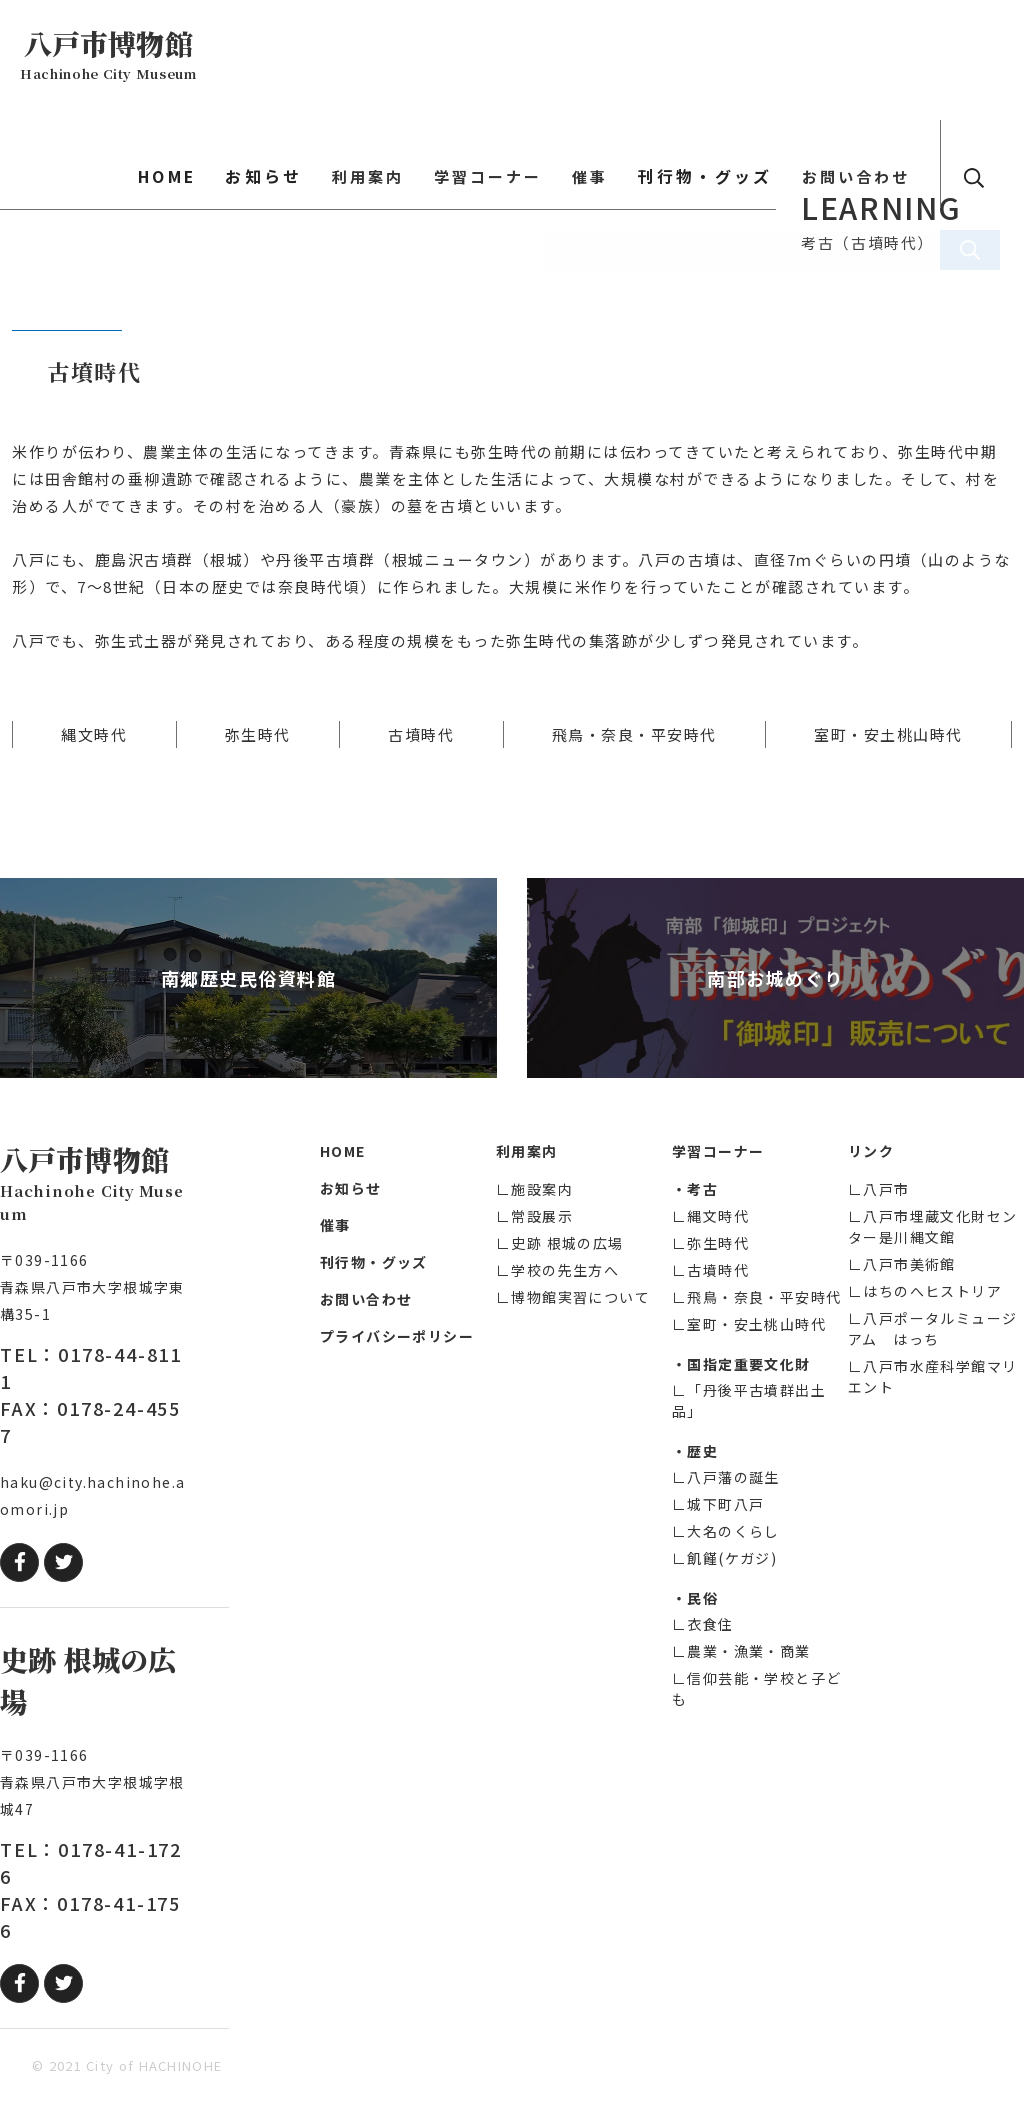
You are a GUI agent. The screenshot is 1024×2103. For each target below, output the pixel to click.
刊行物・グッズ (748, 55)
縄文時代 (94, 734)
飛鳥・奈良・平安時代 (634, 734)
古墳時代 (421, 734)
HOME (278, 55)
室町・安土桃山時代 (888, 734)
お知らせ (361, 55)
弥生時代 (258, 734)
